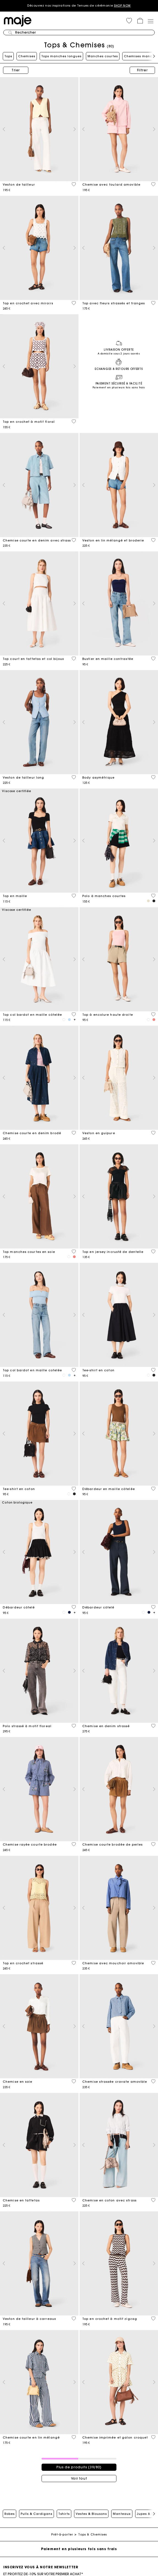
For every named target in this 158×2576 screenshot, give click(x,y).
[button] (129, 20)
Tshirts (64, 2514)
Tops (8, 56)
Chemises (26, 56)
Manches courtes (103, 56)
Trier (16, 70)
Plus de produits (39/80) (79, 2467)
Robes (9, 2514)
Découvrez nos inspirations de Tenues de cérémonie (79, 5)
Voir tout (79, 2478)
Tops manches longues (61, 56)
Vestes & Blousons (91, 2514)
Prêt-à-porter (62, 2534)
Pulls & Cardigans (36, 2514)
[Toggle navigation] (150, 21)
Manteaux (122, 2514)
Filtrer (142, 70)
